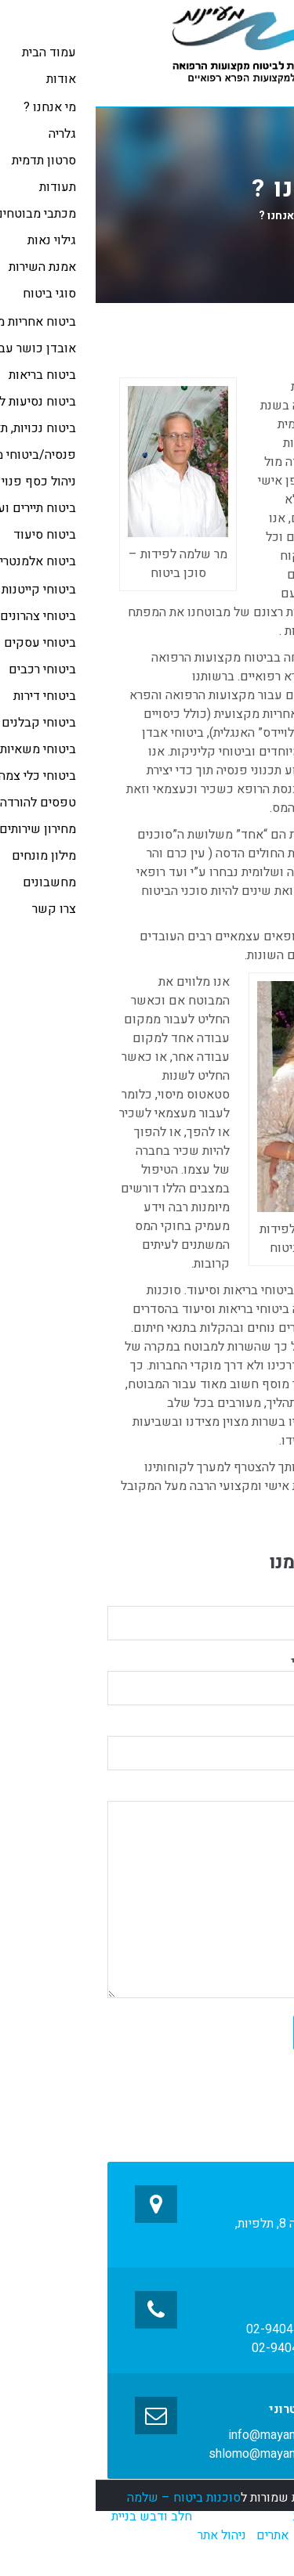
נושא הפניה (147, 1739)
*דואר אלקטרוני (147, 1674)
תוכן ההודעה (147, 1895)
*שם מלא (147, 1610)
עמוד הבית (252, 215)
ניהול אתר (126, 2535)
